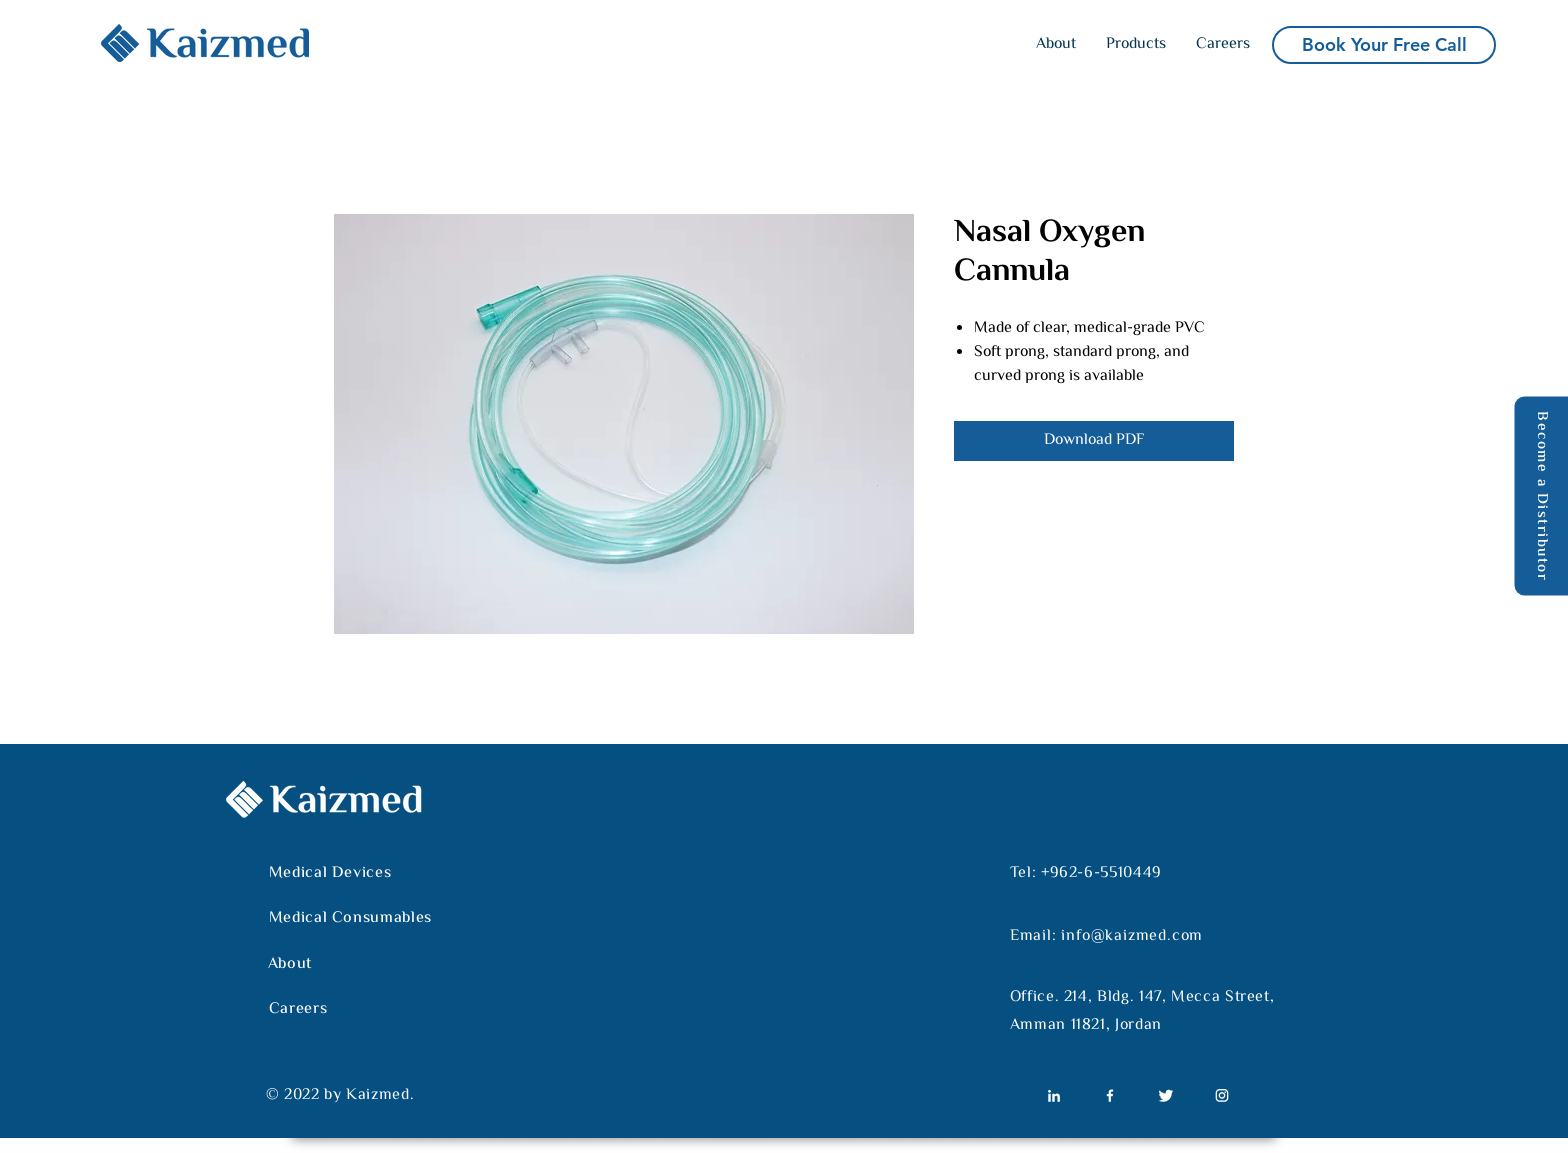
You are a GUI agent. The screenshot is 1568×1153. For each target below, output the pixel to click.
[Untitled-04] (1222, 1095)
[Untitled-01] (1054, 1095)
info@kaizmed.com (1132, 936)
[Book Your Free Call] (1384, 45)
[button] (1136, 45)
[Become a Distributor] (1541, 495)
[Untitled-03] (1166, 1095)
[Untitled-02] (1110, 1095)
